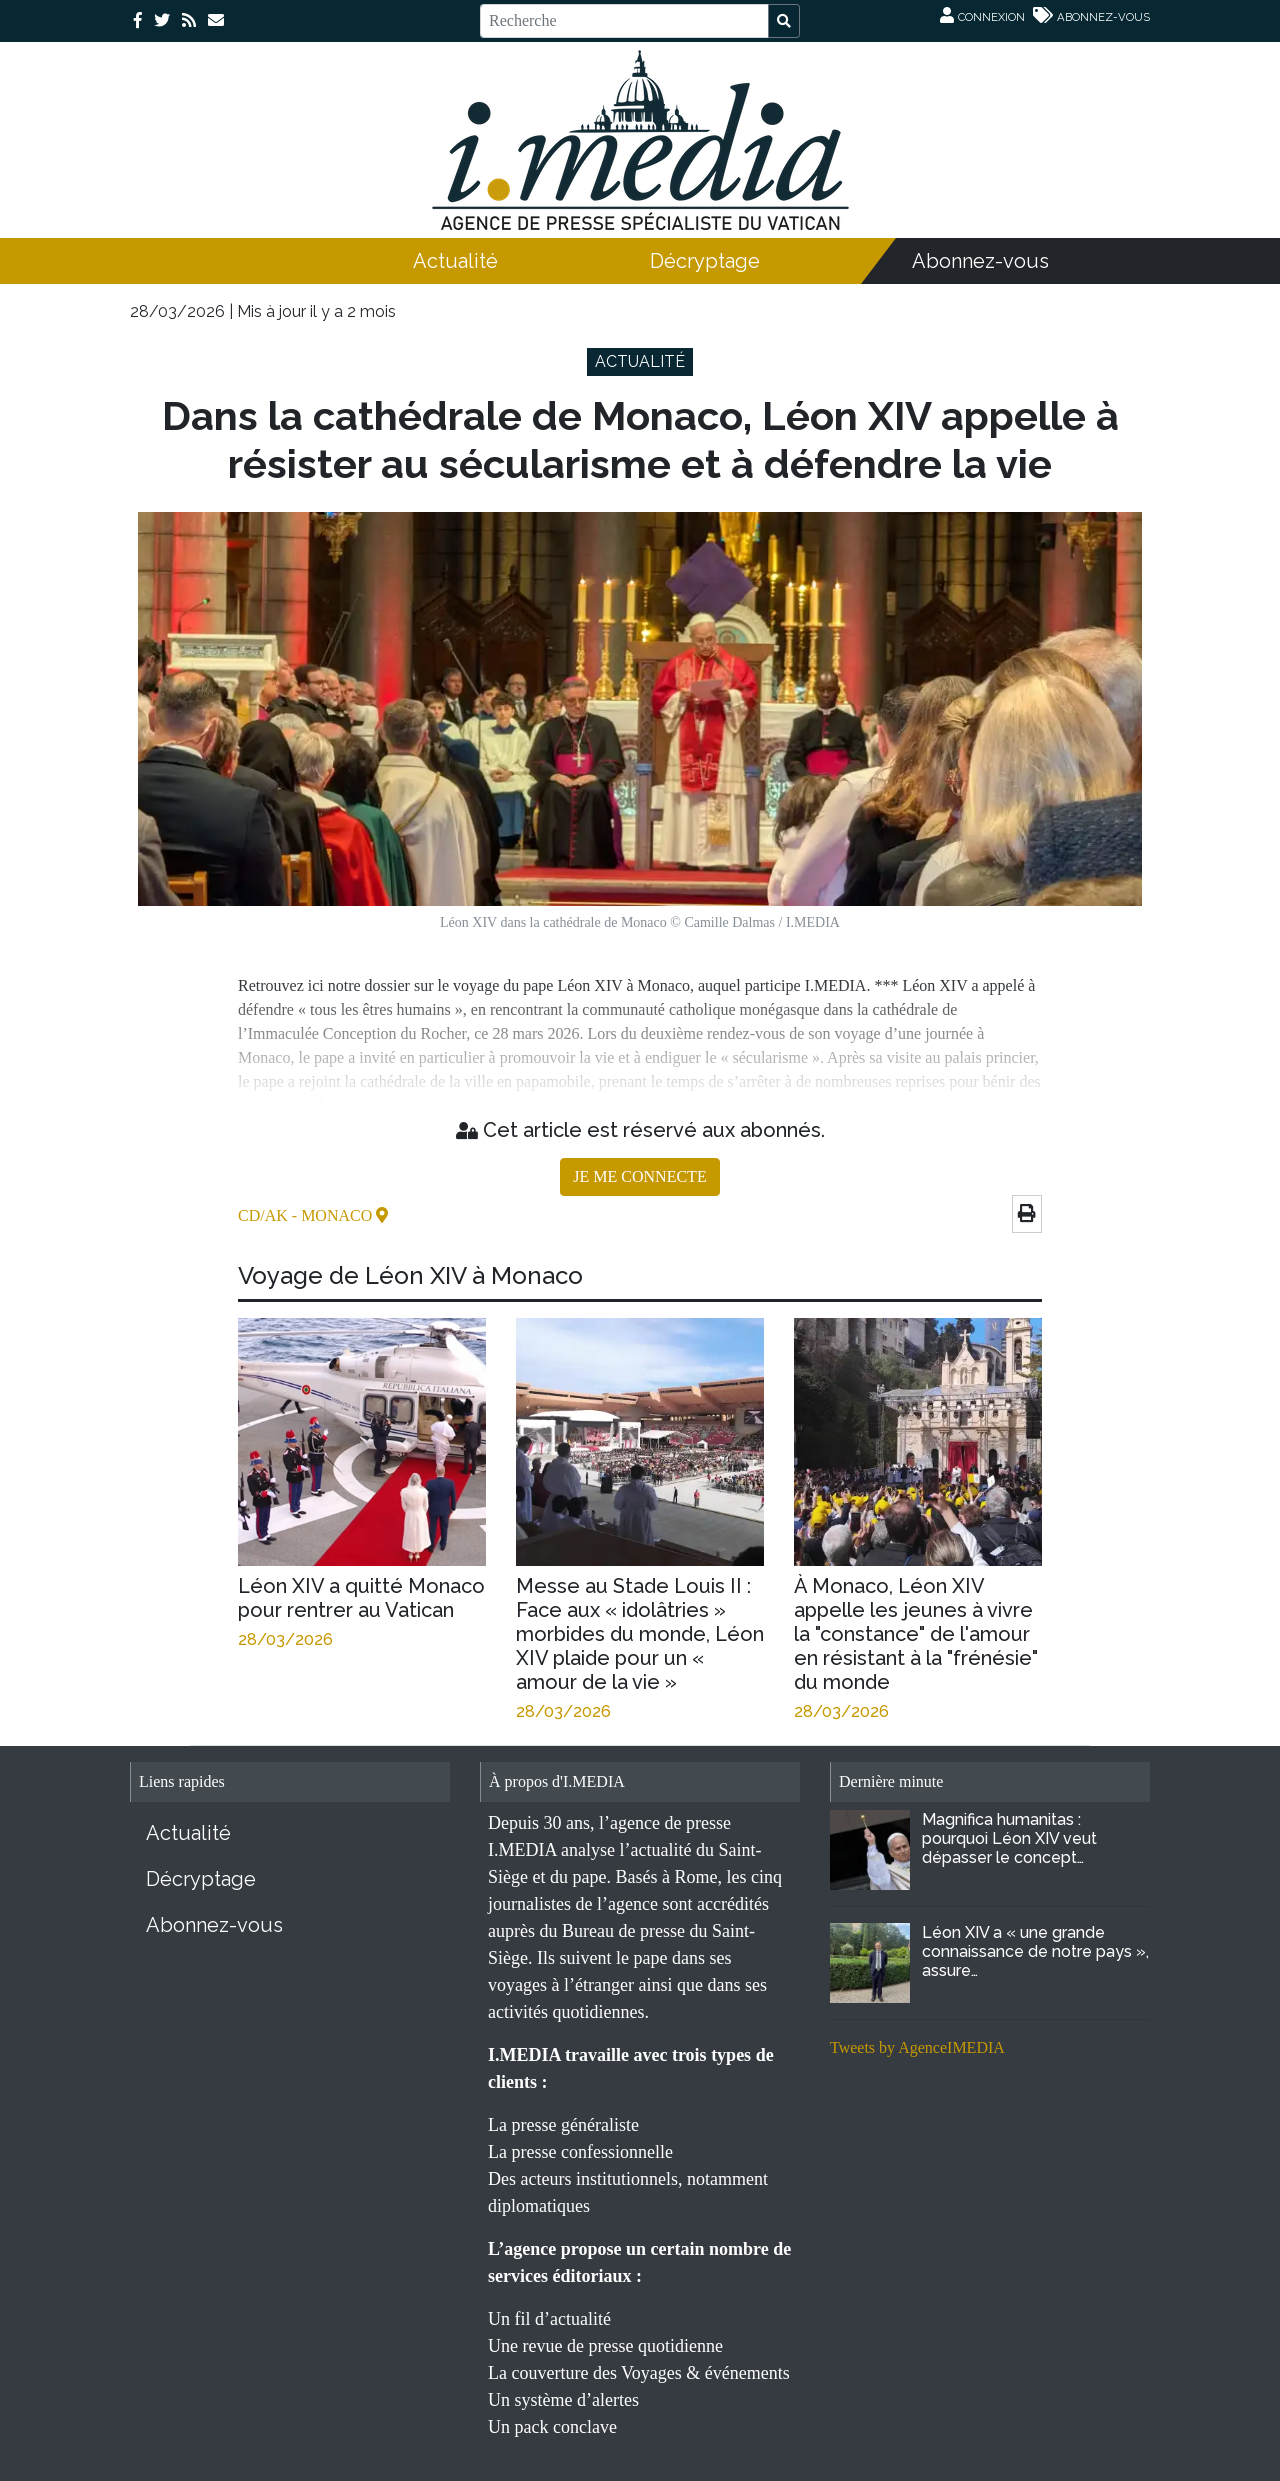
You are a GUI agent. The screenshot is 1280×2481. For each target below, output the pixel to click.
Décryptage (705, 261)
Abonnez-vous (980, 261)
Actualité (455, 261)
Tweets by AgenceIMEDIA (917, 2047)
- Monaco (334, 1215)
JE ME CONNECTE (639, 1176)
